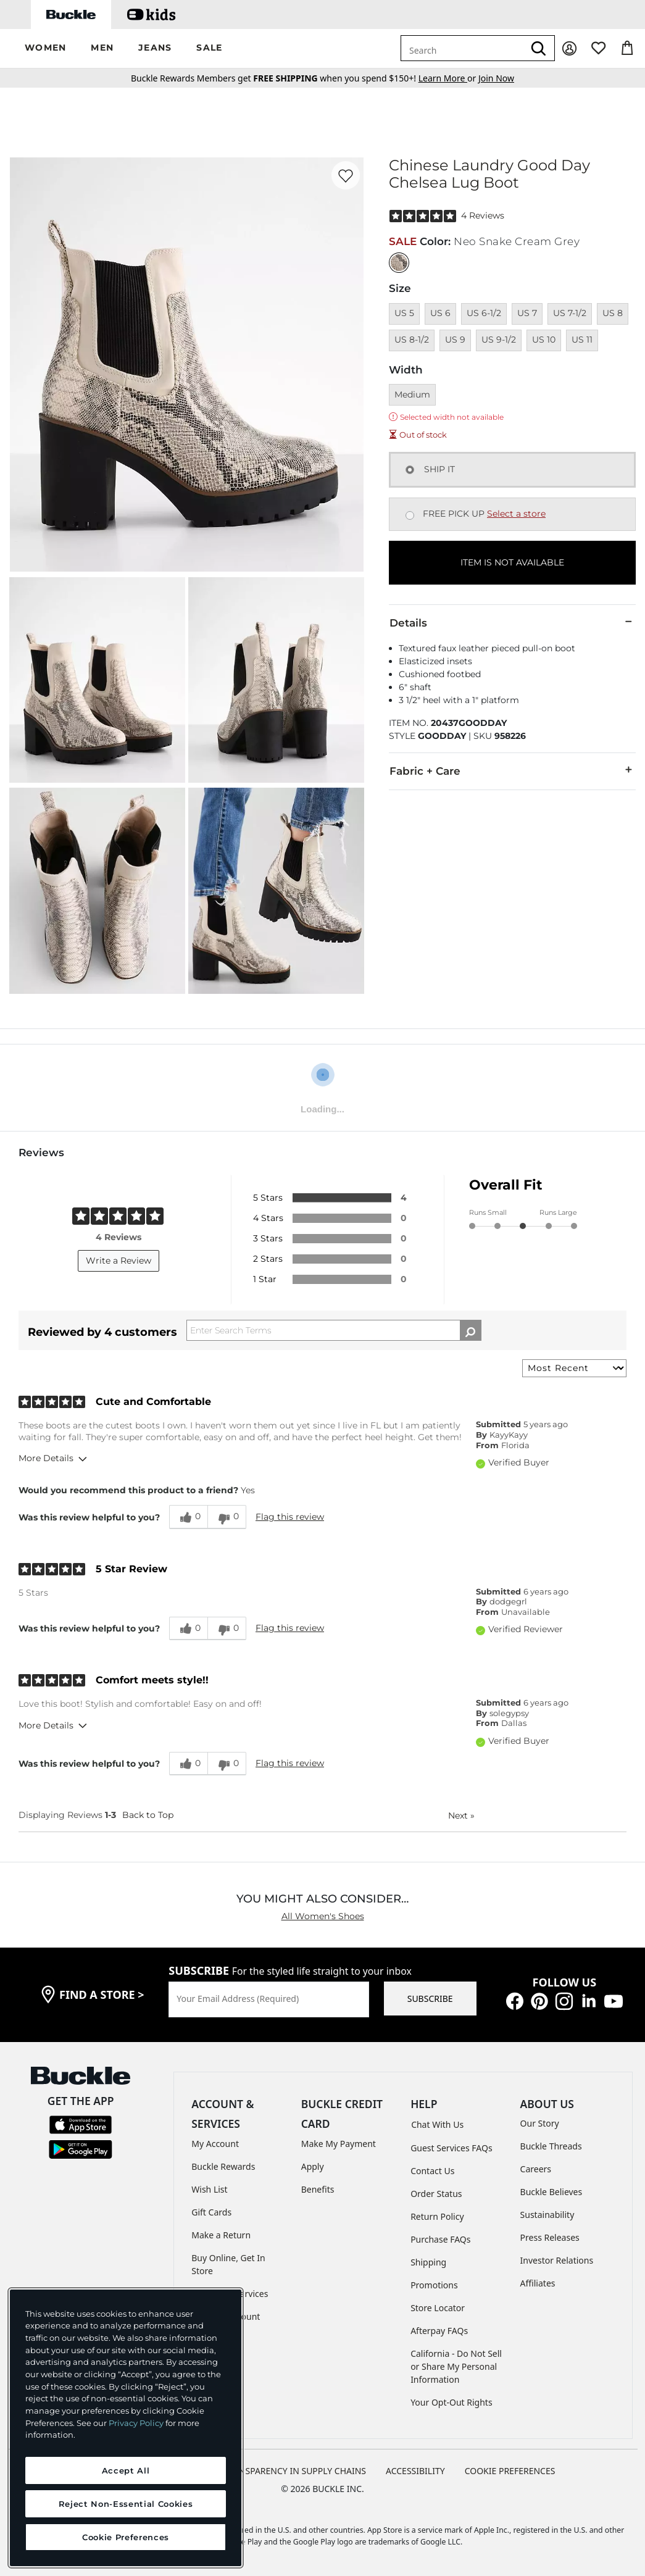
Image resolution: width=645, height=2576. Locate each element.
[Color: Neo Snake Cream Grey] (399, 263)
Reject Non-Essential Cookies (126, 2504)
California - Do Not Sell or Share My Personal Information (456, 2366)
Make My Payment (338, 2143)
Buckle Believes (551, 2192)
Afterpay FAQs (439, 2330)
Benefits (318, 2189)
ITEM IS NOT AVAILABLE (512, 562)
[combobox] (462, 48)
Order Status (436, 2193)
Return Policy (437, 2216)
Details (512, 622)
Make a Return (221, 2235)
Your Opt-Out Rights (451, 2402)
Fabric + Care (512, 770)
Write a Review (118, 1260)
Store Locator (437, 2308)
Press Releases (550, 2237)
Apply (312, 2166)
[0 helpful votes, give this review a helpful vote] (188, 1516)
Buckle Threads (551, 2146)
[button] (45, 48)
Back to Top (147, 1814)
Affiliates (538, 2283)
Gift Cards (211, 2212)
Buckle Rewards (223, 2166)
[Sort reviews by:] (574, 1368)
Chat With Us (437, 2124)
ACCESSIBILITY (415, 2471)
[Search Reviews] (333, 1330)
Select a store (516, 513)
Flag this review (290, 1516)
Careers (535, 2169)
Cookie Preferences (510, 2471)
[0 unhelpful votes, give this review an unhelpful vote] (226, 1516)
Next (461, 1815)
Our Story (539, 2123)
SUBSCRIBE (430, 1998)
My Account (215, 2143)
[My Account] (569, 48)
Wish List (209, 2189)
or (448, 78)
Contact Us (432, 2171)
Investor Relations (557, 2260)
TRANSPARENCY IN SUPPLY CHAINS (294, 2471)
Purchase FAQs (440, 2239)
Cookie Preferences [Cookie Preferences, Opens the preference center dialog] (125, 2537)
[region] (125, 2428)
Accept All (126, 2470)
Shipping (428, 2262)
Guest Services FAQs (451, 2148)
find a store (101, 1994)
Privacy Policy (136, 2423)
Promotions (434, 2285)
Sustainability (547, 2214)
